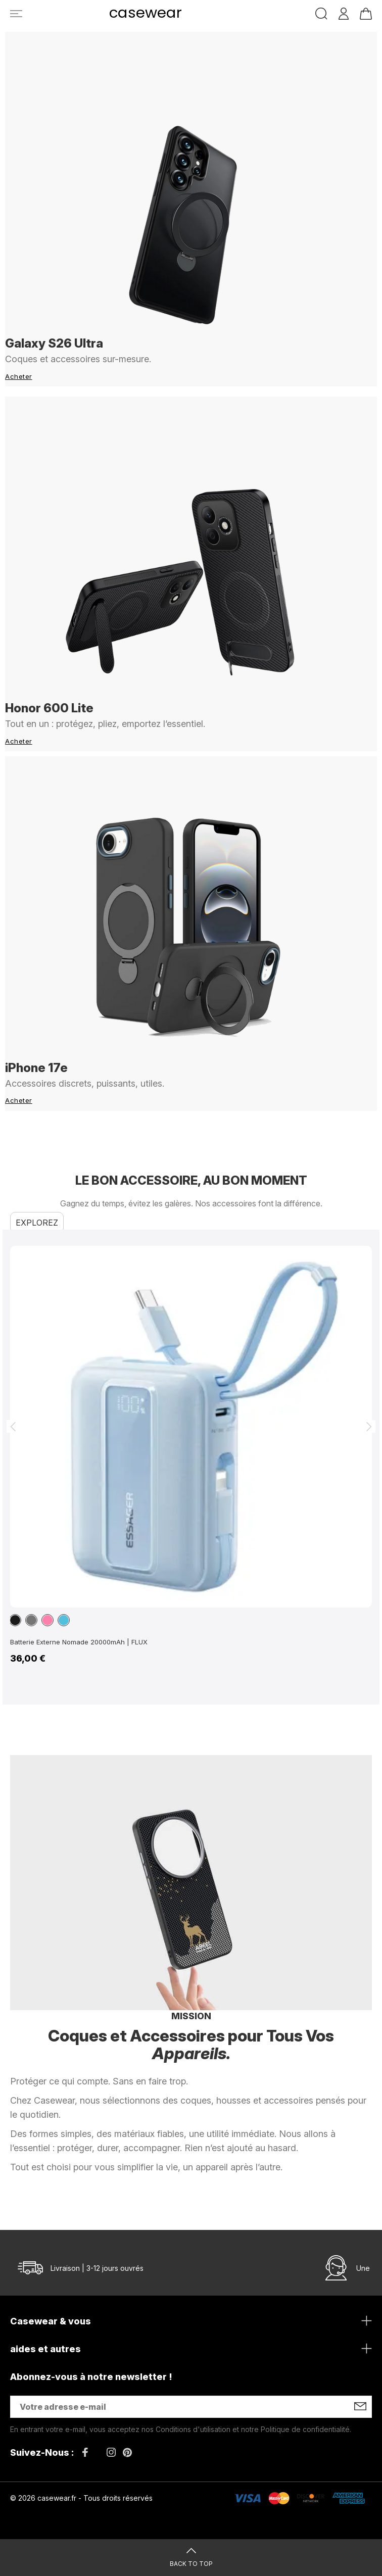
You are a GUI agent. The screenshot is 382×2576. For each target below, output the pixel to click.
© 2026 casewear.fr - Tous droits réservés (81, 2498)
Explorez (37, 1223)
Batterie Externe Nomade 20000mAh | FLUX (79, 1642)
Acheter (18, 376)
